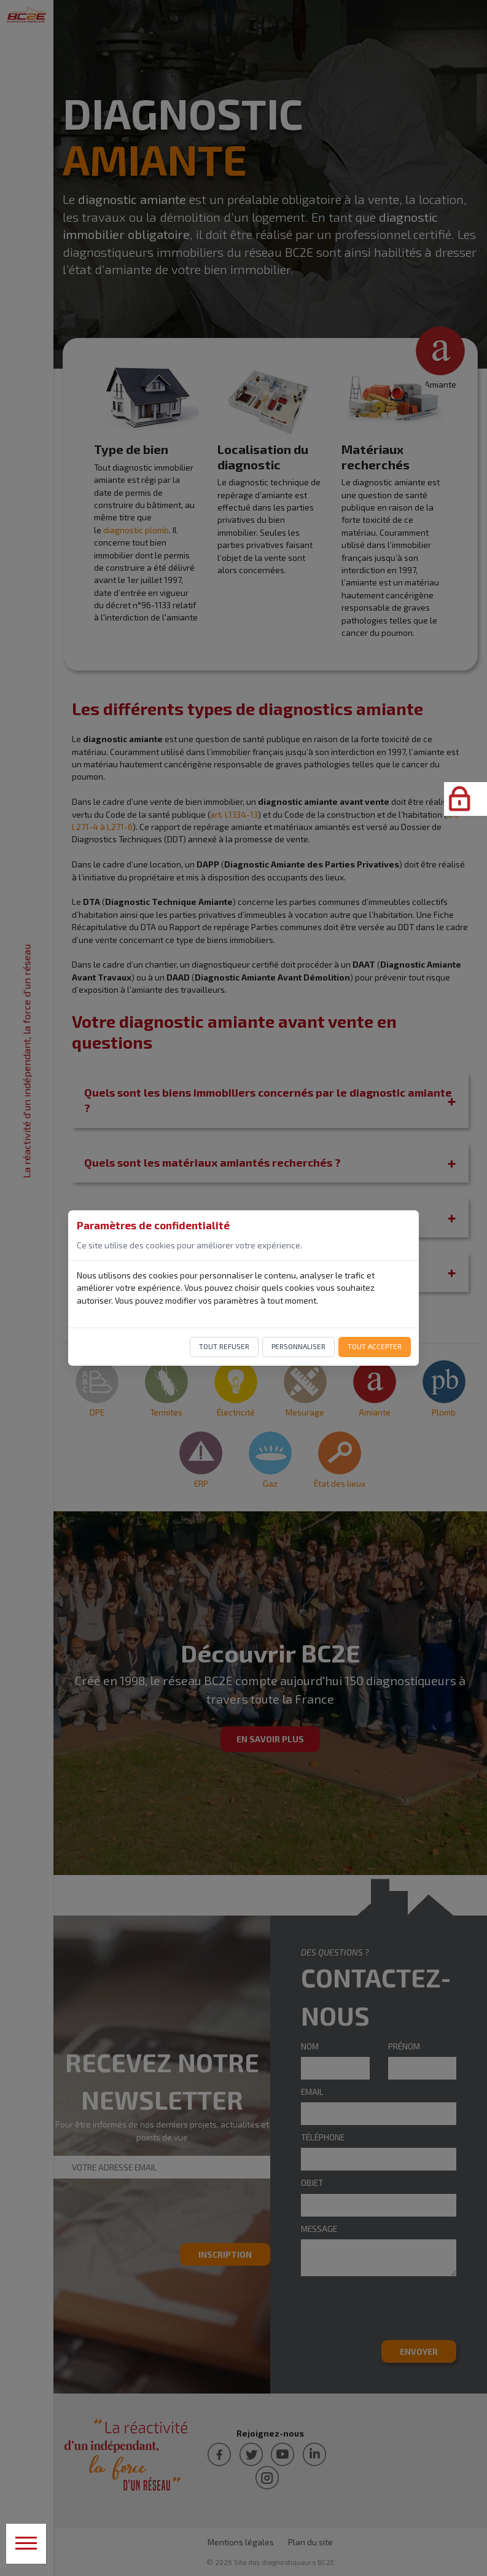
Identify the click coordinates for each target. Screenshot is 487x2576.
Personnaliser (298, 1346)
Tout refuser (224, 1346)
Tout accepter (375, 1346)
